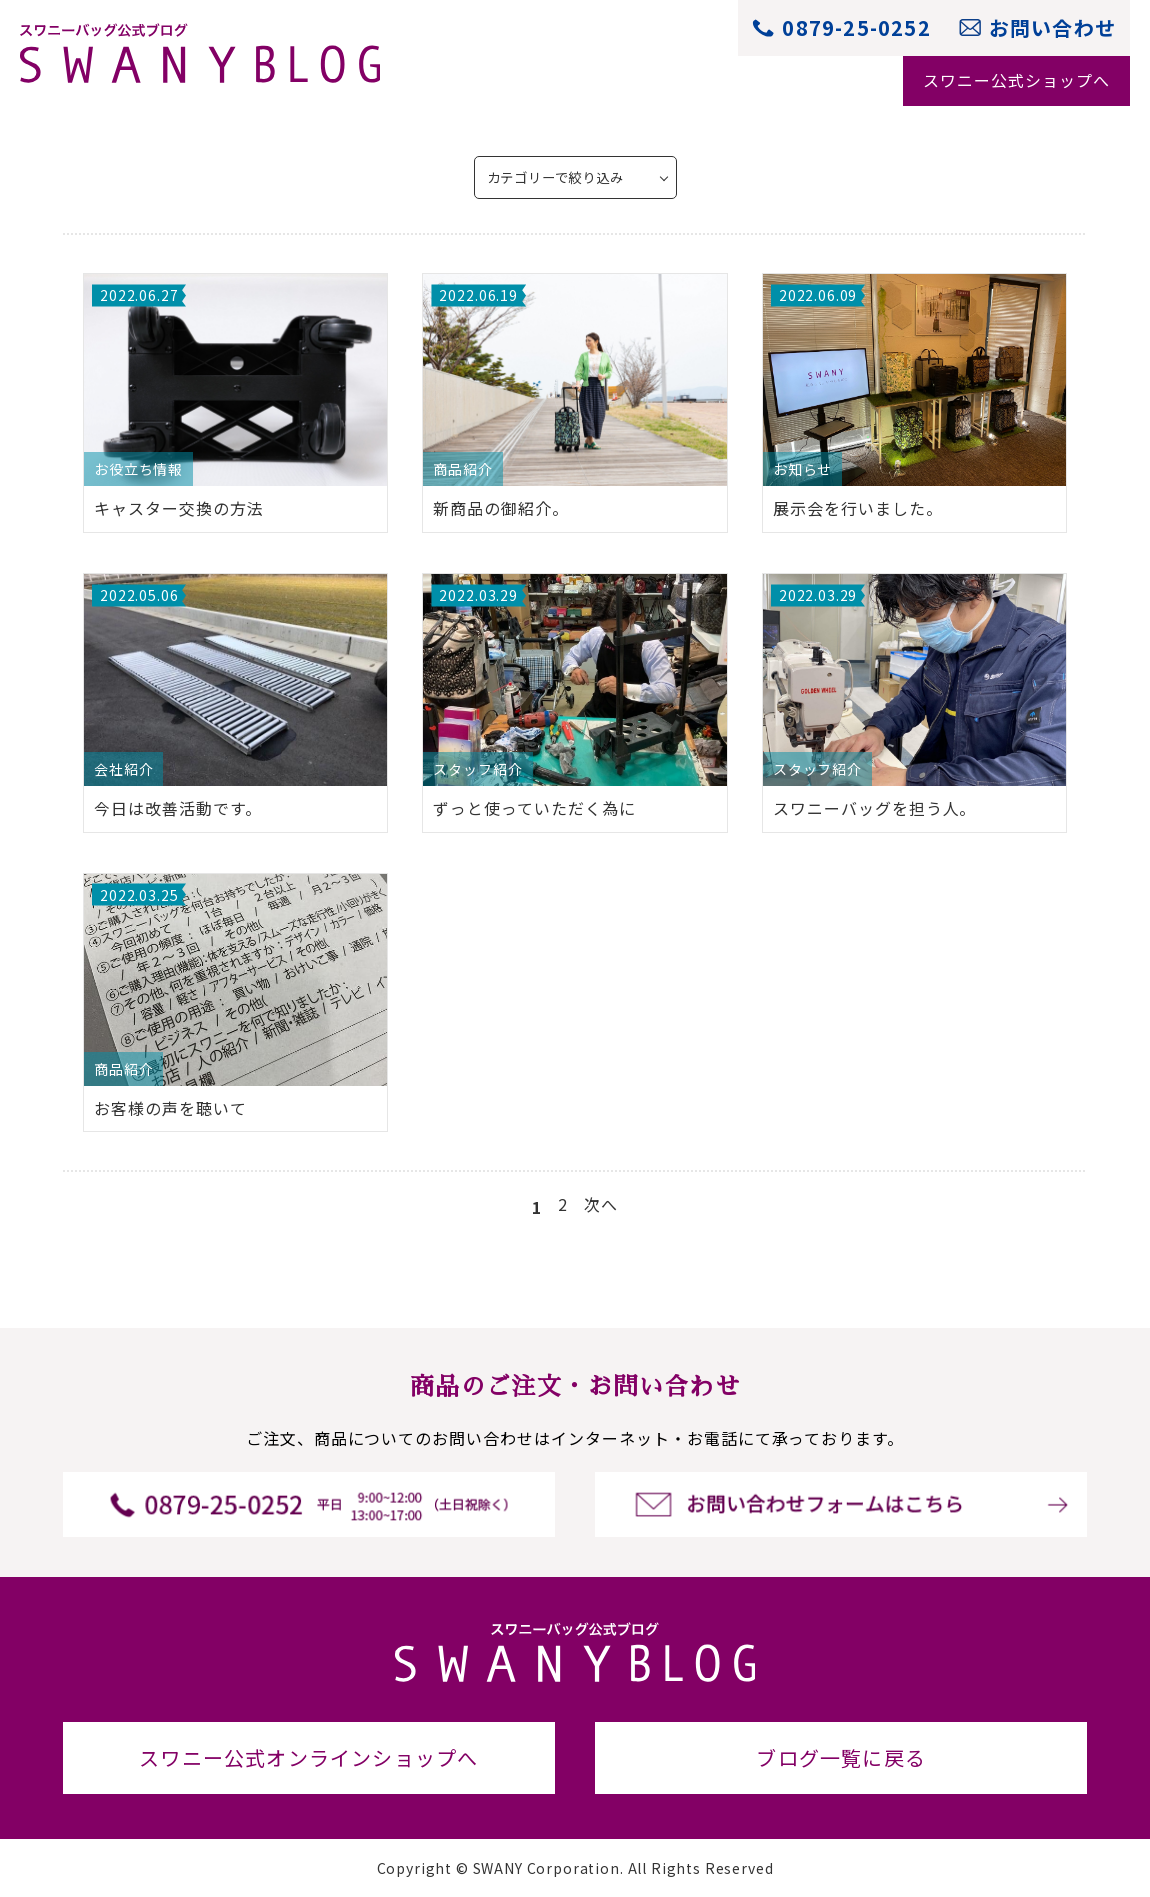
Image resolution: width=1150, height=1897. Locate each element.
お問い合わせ (1052, 27)
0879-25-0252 (856, 27)
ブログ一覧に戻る (841, 1757)
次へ (601, 1204)
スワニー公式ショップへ (1016, 80)
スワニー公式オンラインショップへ (308, 1757)
